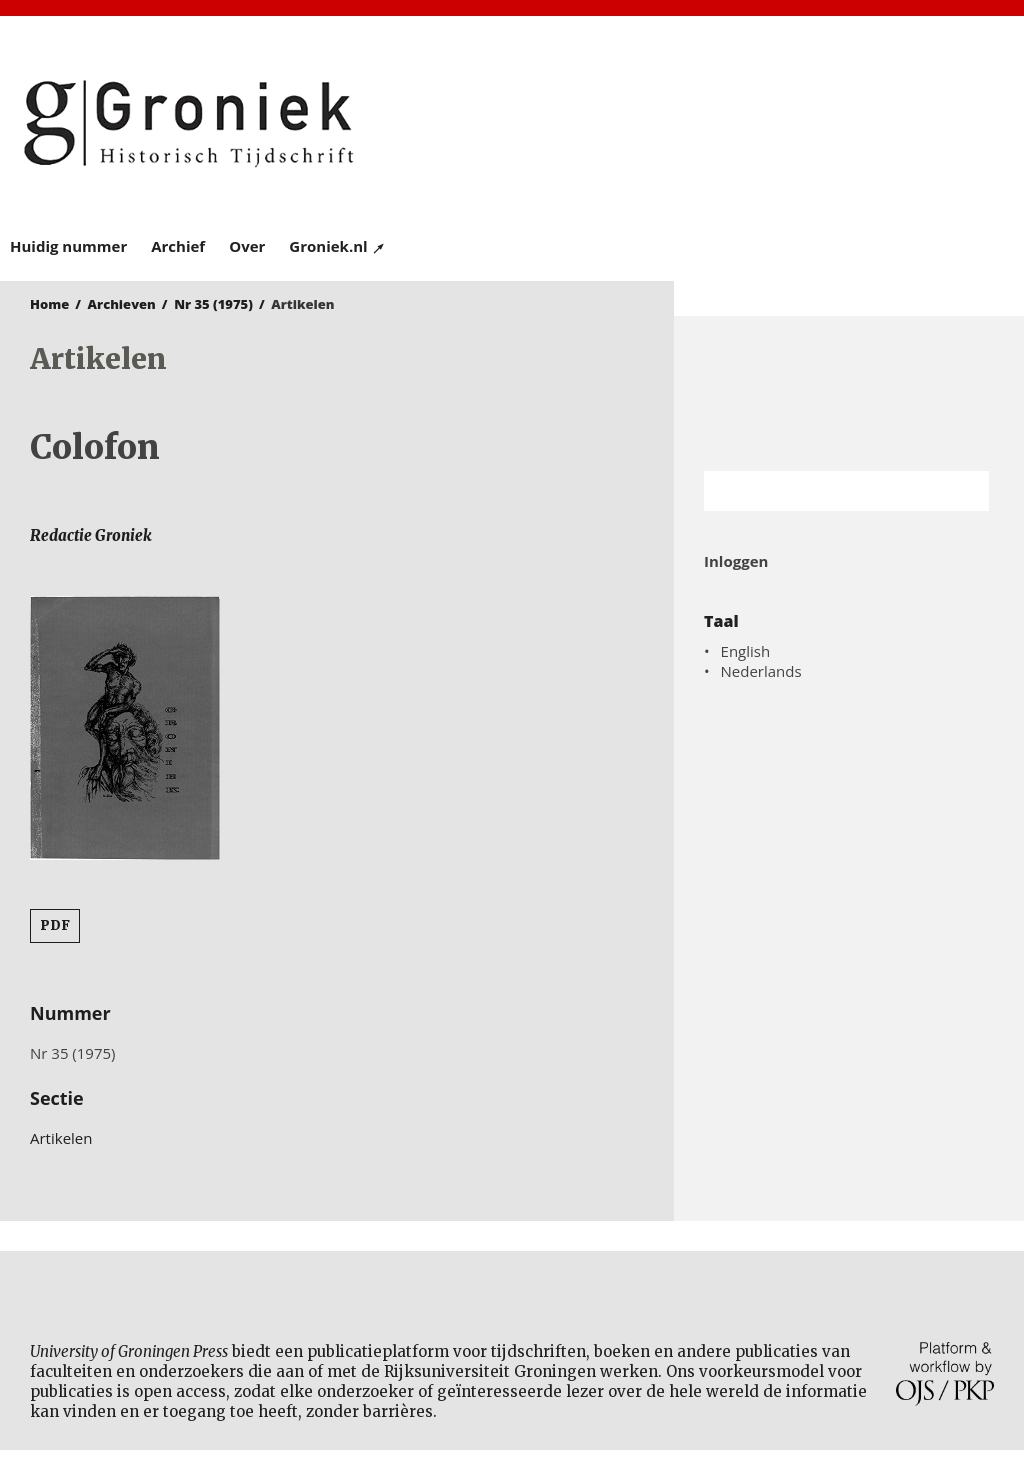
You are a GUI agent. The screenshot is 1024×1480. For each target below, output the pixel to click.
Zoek (964, 491)
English (746, 651)
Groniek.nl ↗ (337, 246)
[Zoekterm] (821, 491)
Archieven (122, 304)
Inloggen (736, 561)
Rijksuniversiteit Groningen (849, 393)
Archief (178, 246)
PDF (55, 925)
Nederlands (761, 671)
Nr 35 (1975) (213, 304)
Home (49, 304)
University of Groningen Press (763, 121)
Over (247, 246)
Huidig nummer (68, 246)
